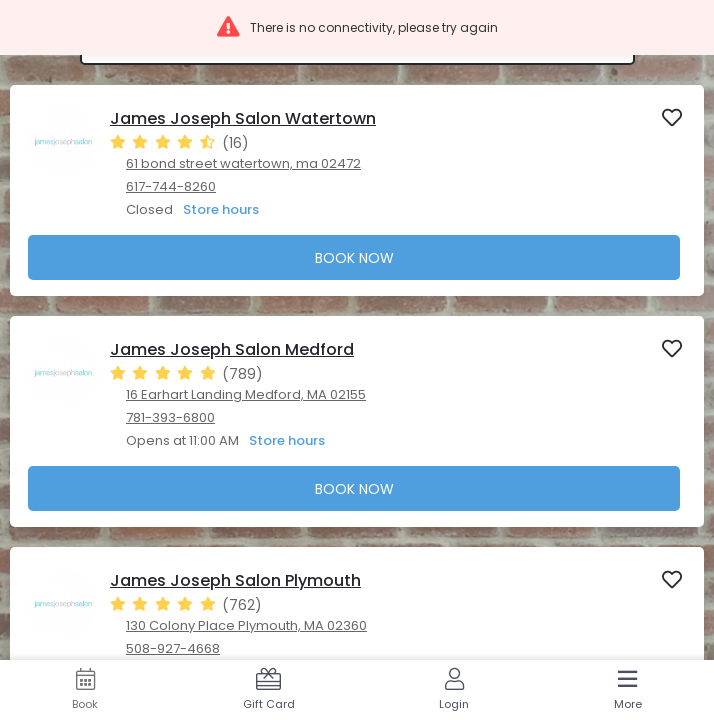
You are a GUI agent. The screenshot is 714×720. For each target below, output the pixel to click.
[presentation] (357, 190)
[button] (357, 27)
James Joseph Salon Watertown (243, 118)
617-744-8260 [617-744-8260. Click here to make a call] (171, 186)
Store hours (221, 209)
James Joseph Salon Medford (232, 349)
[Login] (454, 690)
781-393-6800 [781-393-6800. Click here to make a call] (170, 417)
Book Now (354, 258)
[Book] (85, 690)
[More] (628, 690)
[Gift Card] (269, 690)
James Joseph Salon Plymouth (235, 580)
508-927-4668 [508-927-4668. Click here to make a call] (173, 648)
